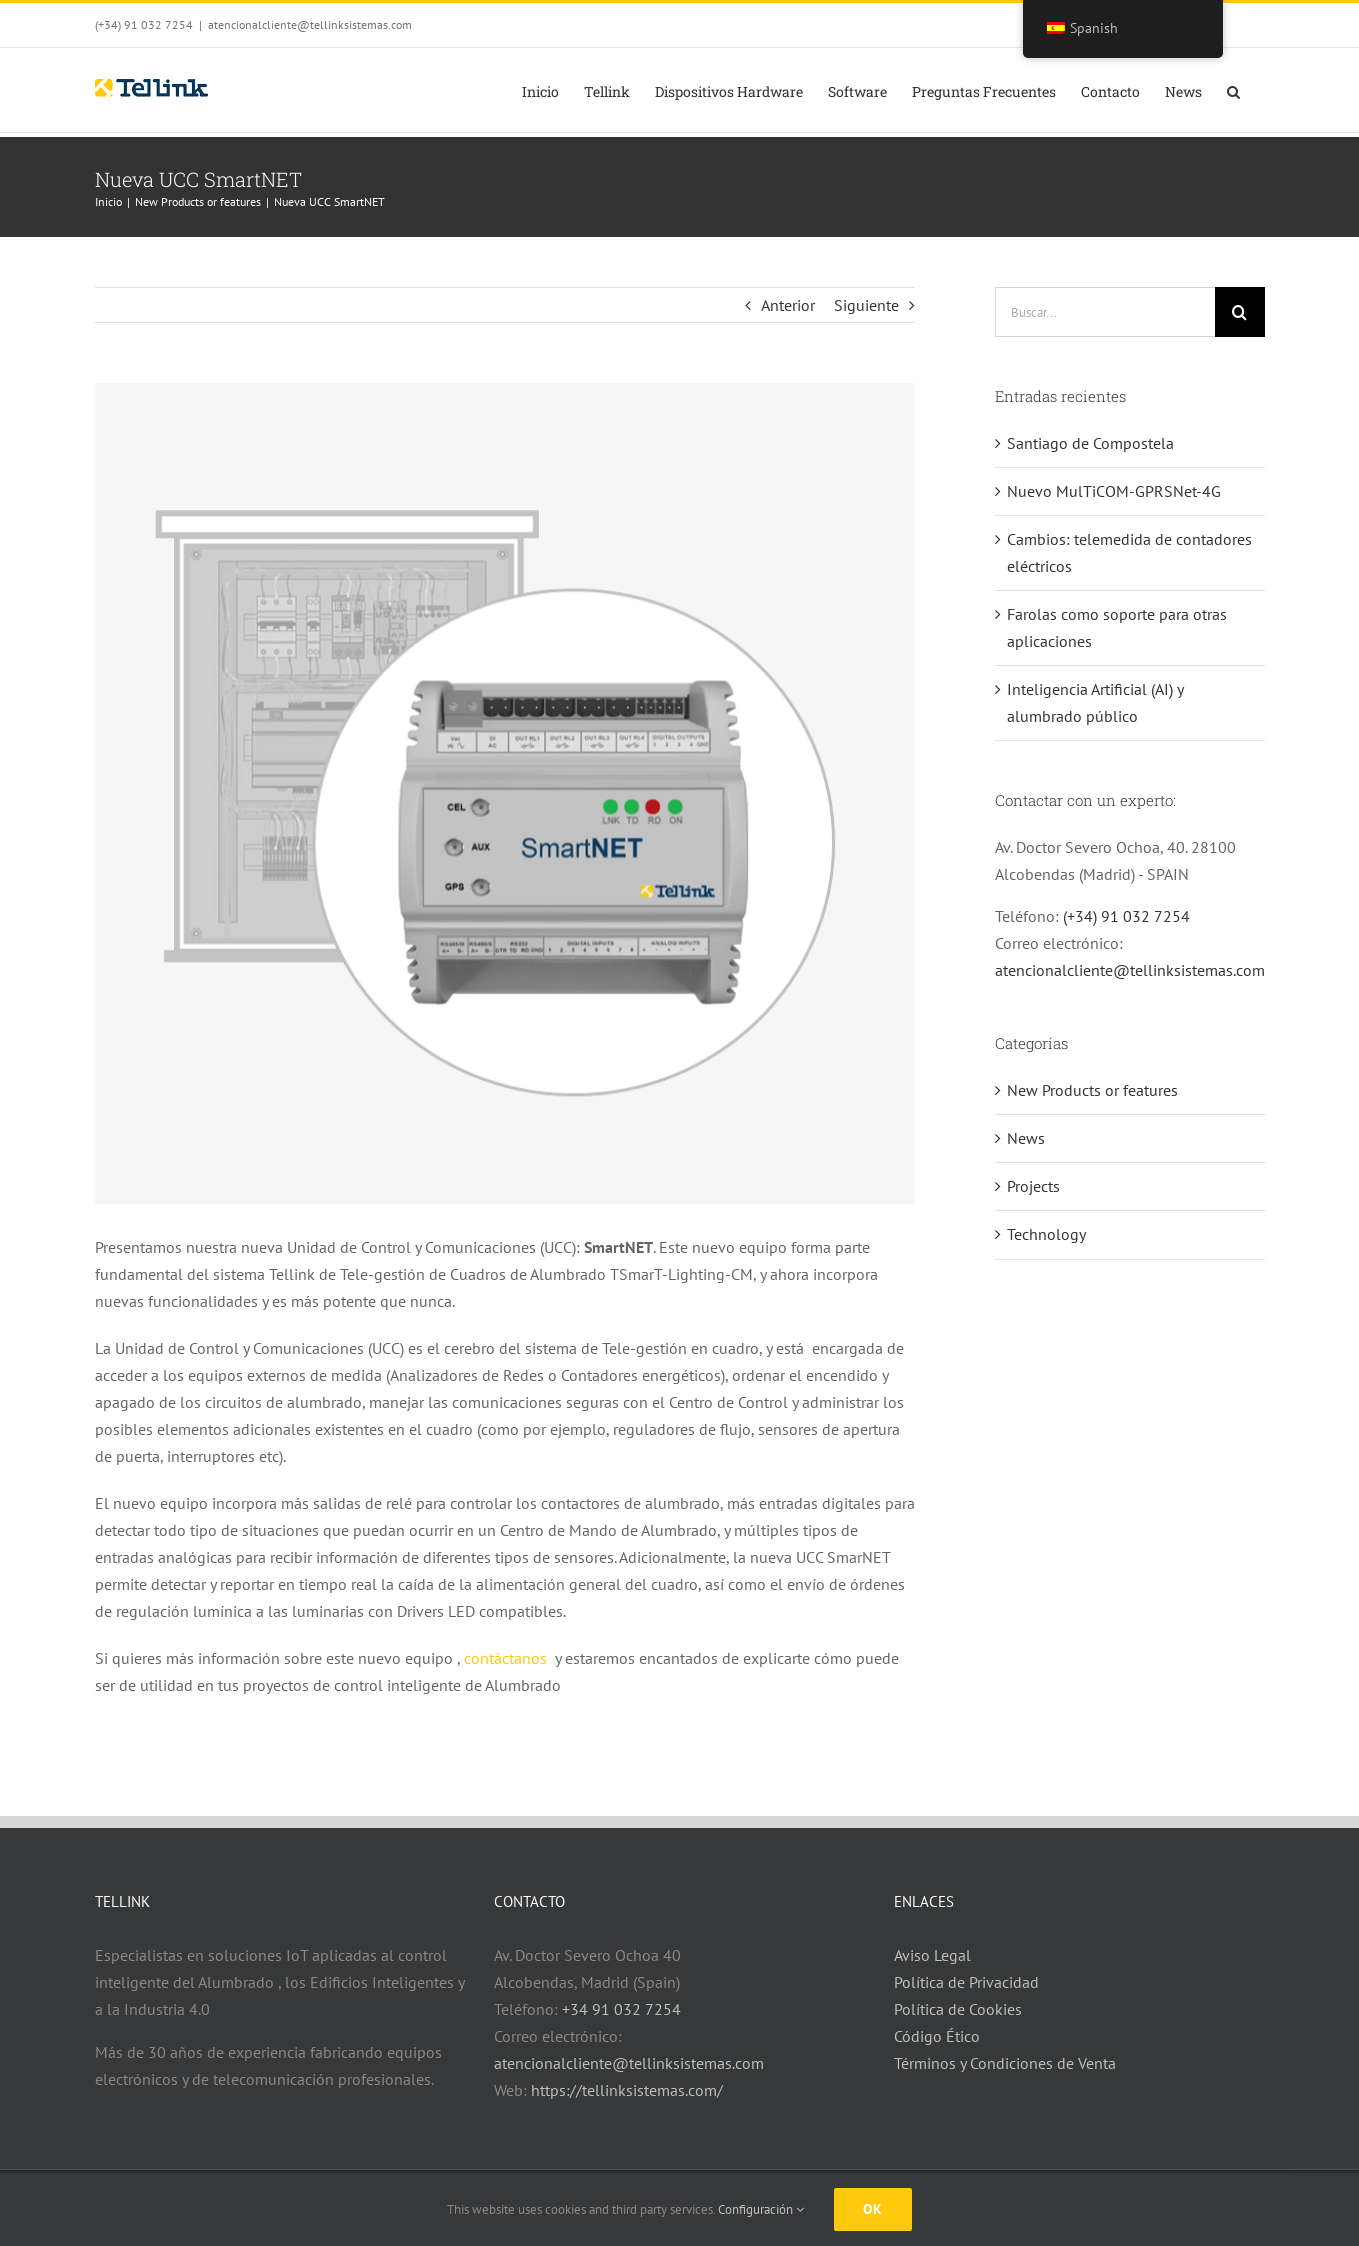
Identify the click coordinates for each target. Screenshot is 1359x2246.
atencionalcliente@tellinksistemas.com (310, 24)
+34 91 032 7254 (621, 2009)
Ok (873, 2209)
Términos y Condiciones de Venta (1005, 2063)
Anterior (788, 305)
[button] (1233, 90)
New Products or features (1092, 1090)
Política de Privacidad (966, 1982)
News (1026, 1138)
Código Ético (937, 2036)
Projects (1033, 1186)
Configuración (761, 2209)
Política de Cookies (958, 2009)
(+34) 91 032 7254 (1126, 916)
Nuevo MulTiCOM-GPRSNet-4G (1114, 491)
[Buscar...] (1104, 312)
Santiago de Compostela (1090, 443)
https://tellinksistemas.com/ (627, 2090)
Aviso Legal (932, 1955)
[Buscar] (1240, 312)
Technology (1046, 1234)
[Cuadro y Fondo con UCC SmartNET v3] (505, 793)
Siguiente (866, 305)
